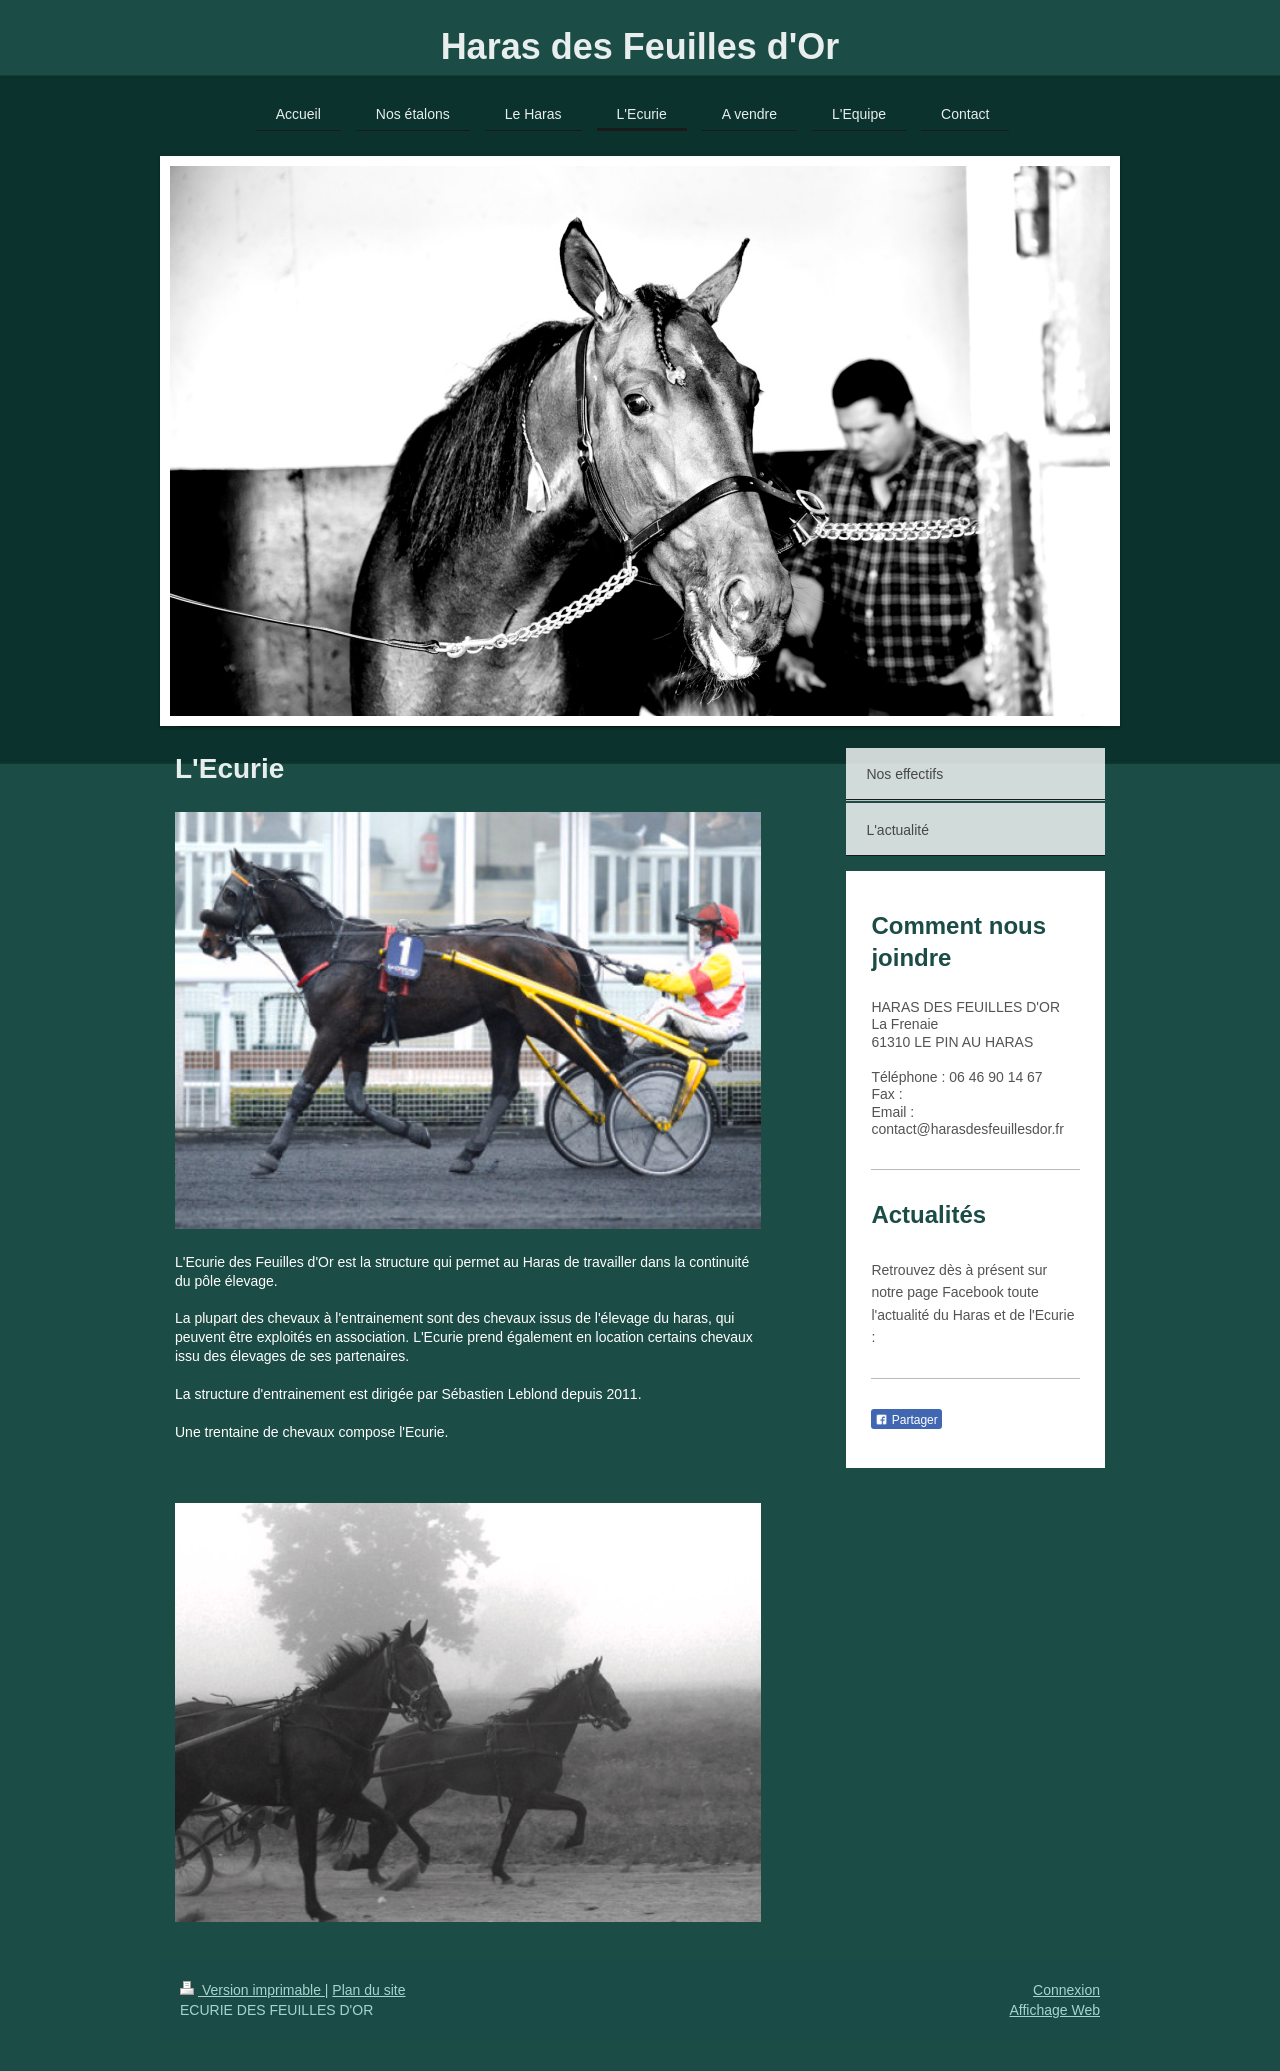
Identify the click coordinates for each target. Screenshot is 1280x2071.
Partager (906, 1420)
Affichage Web (1054, 2010)
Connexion (1066, 1990)
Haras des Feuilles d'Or (640, 46)
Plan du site (368, 1990)
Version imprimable (252, 1990)
